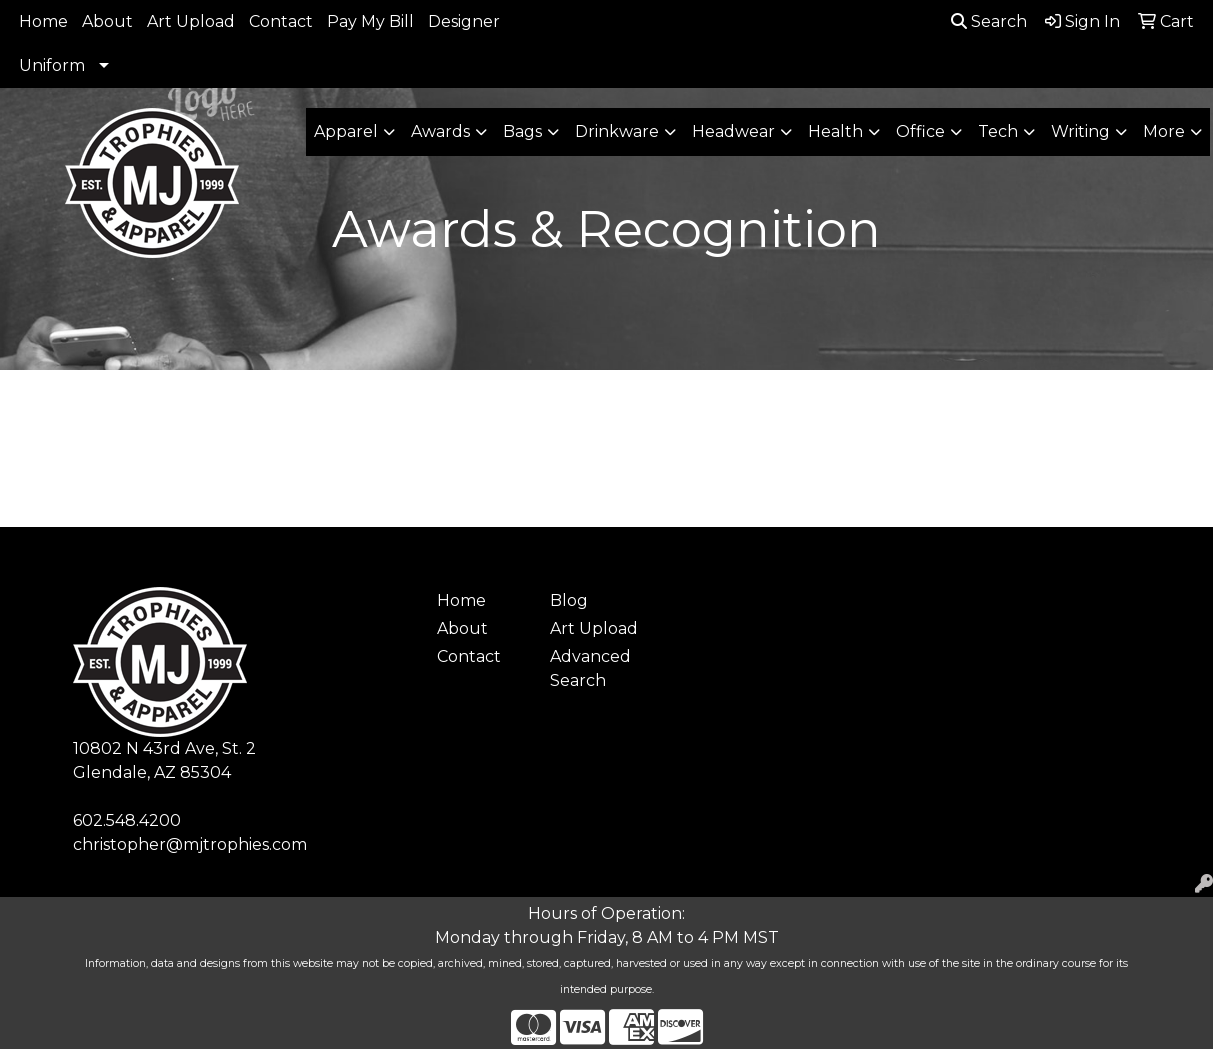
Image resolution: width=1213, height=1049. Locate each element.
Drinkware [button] (617, 131)
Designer (464, 21)
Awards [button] (440, 131)
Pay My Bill (370, 21)
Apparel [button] (346, 131)
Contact (281, 21)
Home (43, 21)
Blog (569, 600)
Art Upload (191, 21)
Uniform (52, 65)
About (107, 21)
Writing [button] (1080, 131)
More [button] (1164, 131)
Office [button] (920, 131)
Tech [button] (998, 131)
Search (989, 21)
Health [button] (835, 131)
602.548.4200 (127, 820)
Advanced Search (590, 668)
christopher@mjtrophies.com (190, 844)
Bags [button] (522, 131)
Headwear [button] (733, 131)
